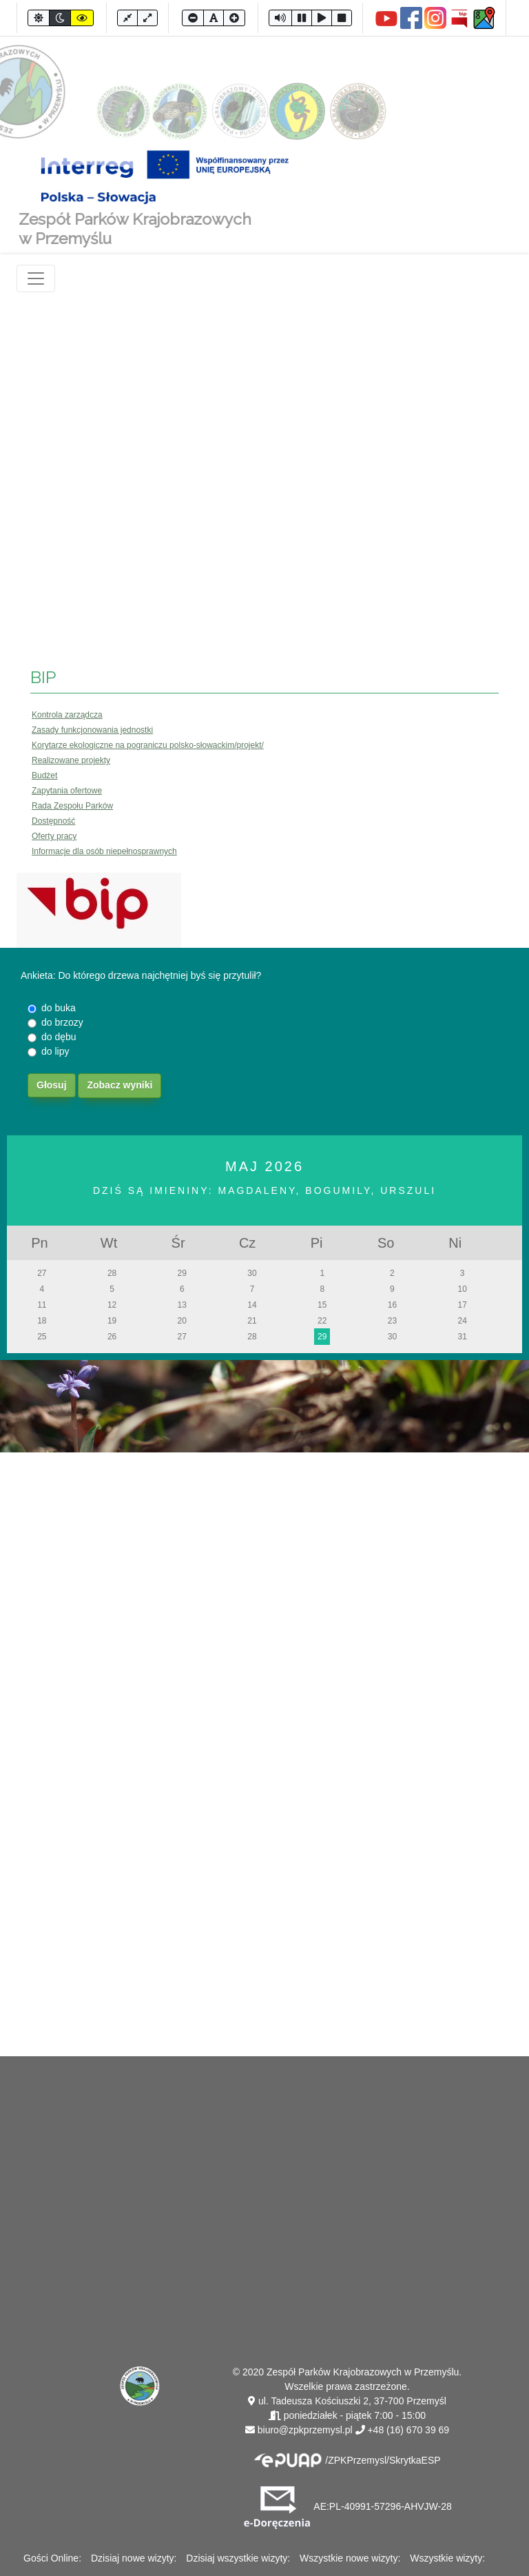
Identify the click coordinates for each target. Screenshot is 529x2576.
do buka (58, 1007)
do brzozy (62, 1022)
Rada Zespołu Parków (72, 806)
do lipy (55, 1051)
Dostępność (53, 821)
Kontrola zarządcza (67, 715)
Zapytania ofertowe (67, 790)
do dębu (58, 1036)
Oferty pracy (54, 836)
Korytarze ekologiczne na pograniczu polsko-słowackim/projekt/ (148, 745)
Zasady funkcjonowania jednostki (92, 730)
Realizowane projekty (71, 760)
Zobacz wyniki (119, 1085)
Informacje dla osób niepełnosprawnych (104, 851)
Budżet (44, 775)
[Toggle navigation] (36, 278)
